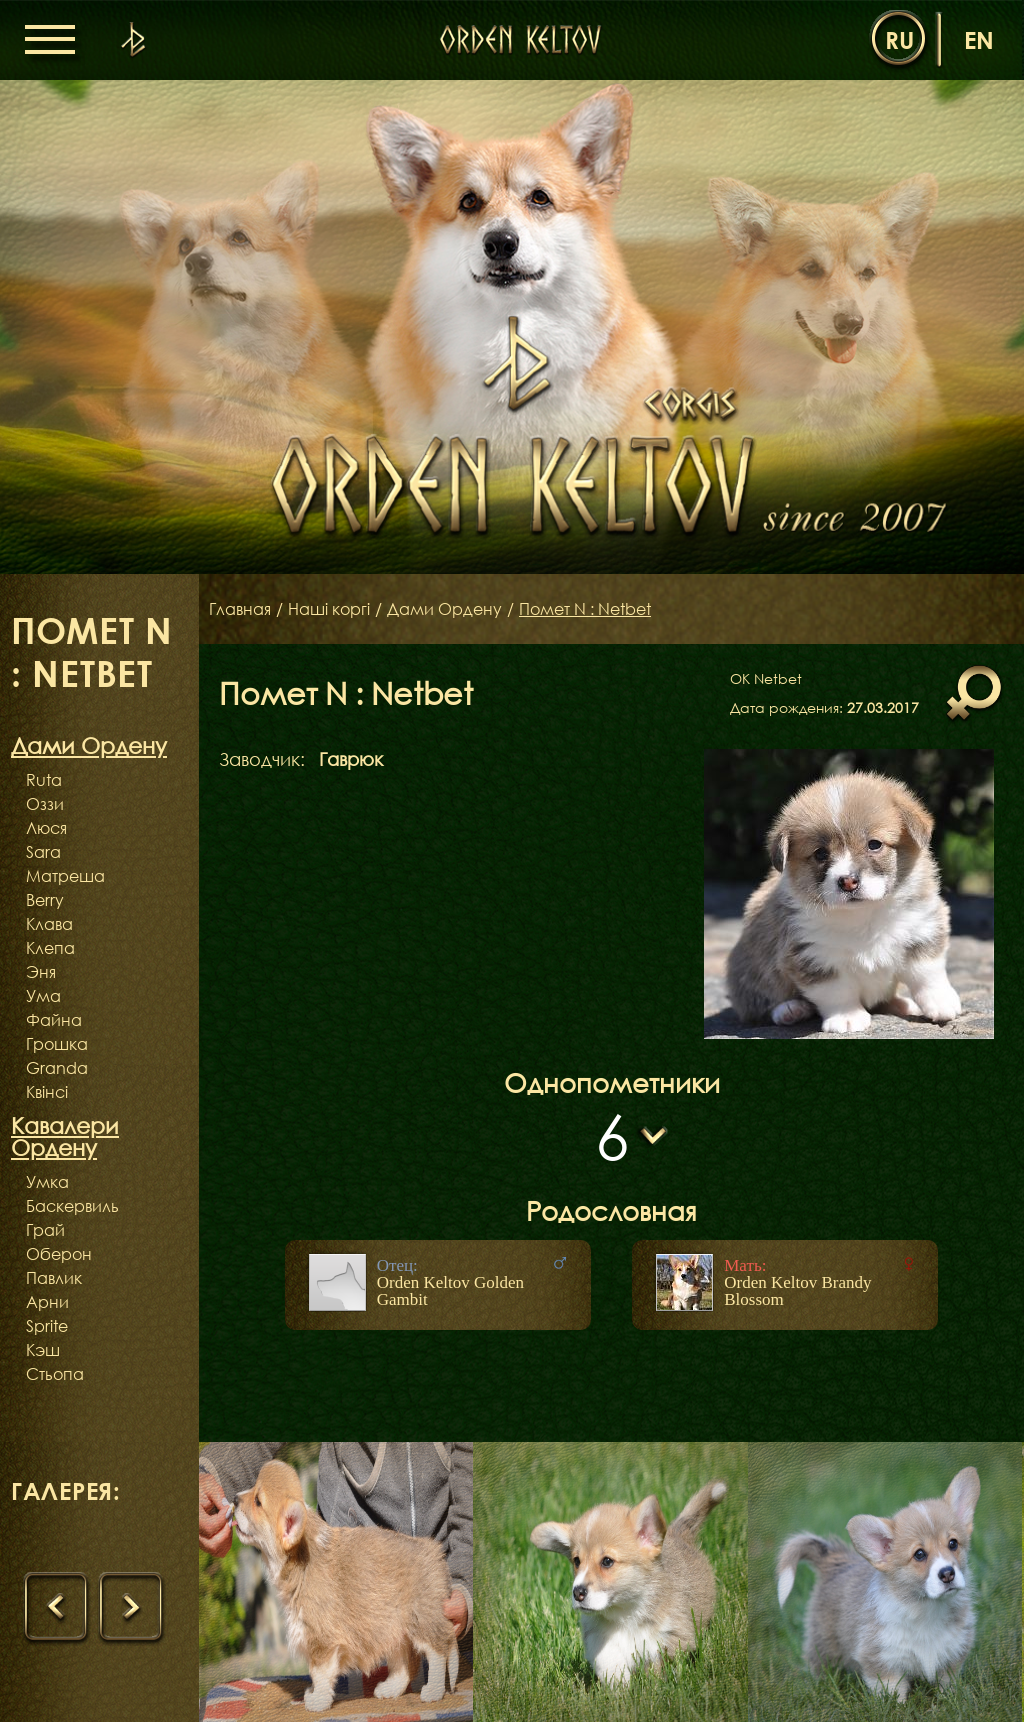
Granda (57, 1068)
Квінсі (47, 1092)
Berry (45, 900)
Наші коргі (329, 609)
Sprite (47, 1326)
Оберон (59, 1254)
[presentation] (57, 1608)
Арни (47, 1302)
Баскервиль (72, 1206)
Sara (43, 852)
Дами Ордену (444, 609)
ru (899, 39)
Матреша (65, 876)
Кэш (43, 1350)
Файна (54, 1020)
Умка (47, 1182)
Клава (49, 924)
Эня (41, 972)
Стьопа (55, 1374)
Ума (43, 996)
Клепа (50, 948)
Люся (46, 828)
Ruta (44, 780)
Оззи (45, 804)
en (979, 39)
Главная (240, 609)
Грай (45, 1230)
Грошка (57, 1044)
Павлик (54, 1278)
